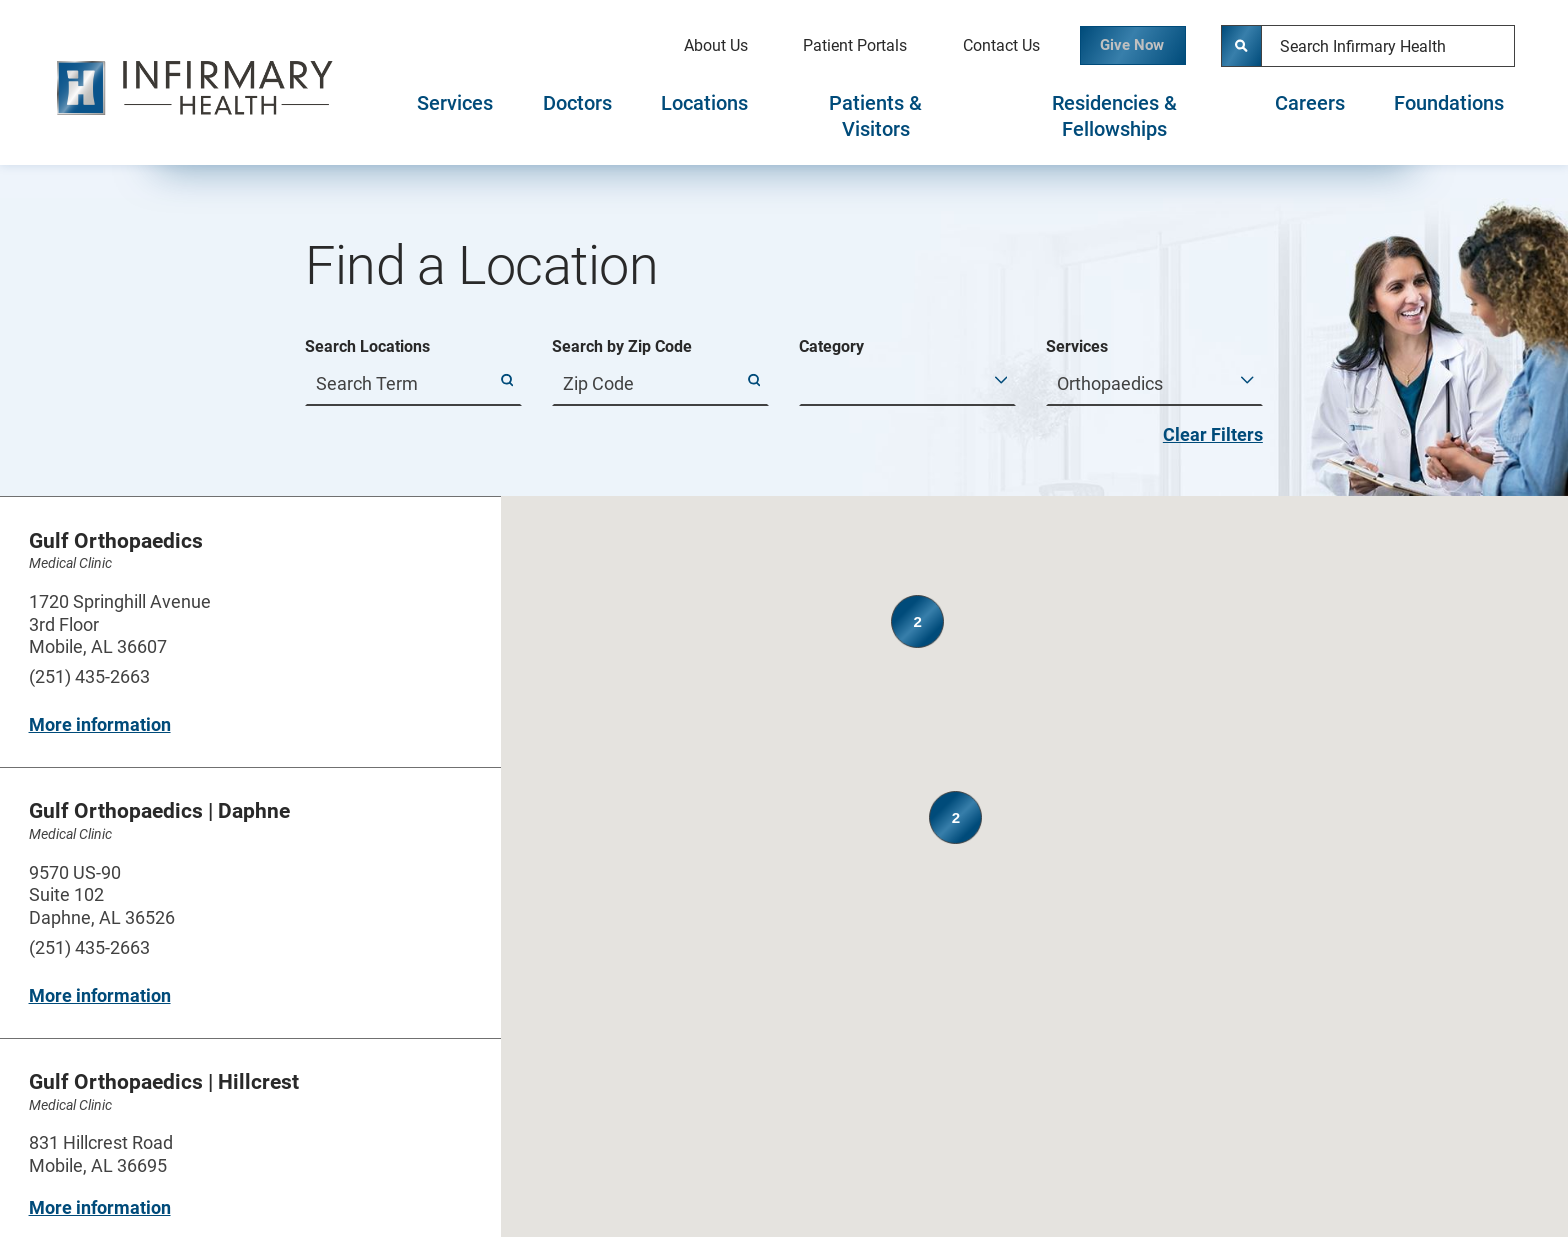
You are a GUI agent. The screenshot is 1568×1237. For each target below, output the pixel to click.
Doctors (577, 103)
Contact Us (971, 45)
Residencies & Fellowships (1114, 116)
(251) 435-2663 (89, 676)
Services (455, 103)
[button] (1074, 915)
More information (100, 724)
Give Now (1118, 45)
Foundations (1449, 103)
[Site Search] (1242, 46)
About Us (686, 45)
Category (831, 347)
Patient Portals (825, 45)
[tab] (455, 117)
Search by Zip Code (622, 347)
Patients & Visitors (875, 116)
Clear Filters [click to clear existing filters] (1213, 434)
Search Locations (367, 347)
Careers (1310, 103)
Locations (704, 103)
